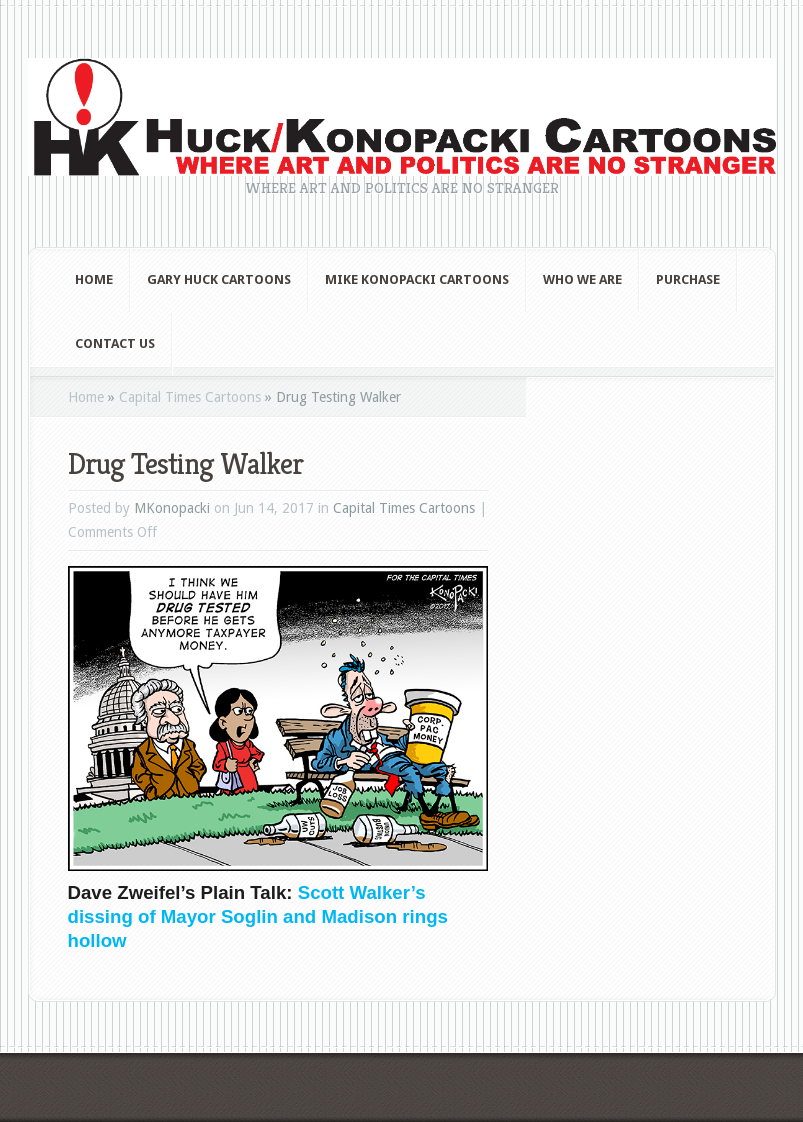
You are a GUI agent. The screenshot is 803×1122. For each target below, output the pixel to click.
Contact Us (115, 343)
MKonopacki (172, 508)
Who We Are (582, 279)
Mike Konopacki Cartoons (417, 279)
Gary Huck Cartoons (219, 279)
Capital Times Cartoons (190, 397)
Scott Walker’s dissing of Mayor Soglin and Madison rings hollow (258, 916)
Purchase (688, 279)
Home (94, 279)
